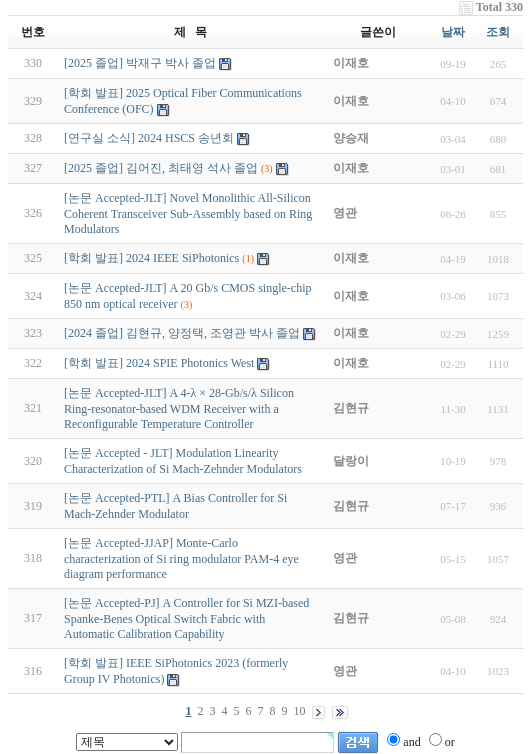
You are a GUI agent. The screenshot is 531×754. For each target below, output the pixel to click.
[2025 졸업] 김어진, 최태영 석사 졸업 (161, 168)
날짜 (453, 32)
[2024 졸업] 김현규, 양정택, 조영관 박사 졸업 (182, 333)
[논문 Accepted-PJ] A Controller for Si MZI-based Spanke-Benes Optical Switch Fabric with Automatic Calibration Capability (186, 618)
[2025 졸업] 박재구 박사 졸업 (140, 63)
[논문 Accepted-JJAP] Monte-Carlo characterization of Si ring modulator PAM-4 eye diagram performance (181, 558)
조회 (498, 32)
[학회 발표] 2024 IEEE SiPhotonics (151, 258)
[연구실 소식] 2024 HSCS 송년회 (149, 138)
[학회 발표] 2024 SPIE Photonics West (159, 363)
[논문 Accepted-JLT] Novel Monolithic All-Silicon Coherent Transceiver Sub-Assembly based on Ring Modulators (188, 213)
